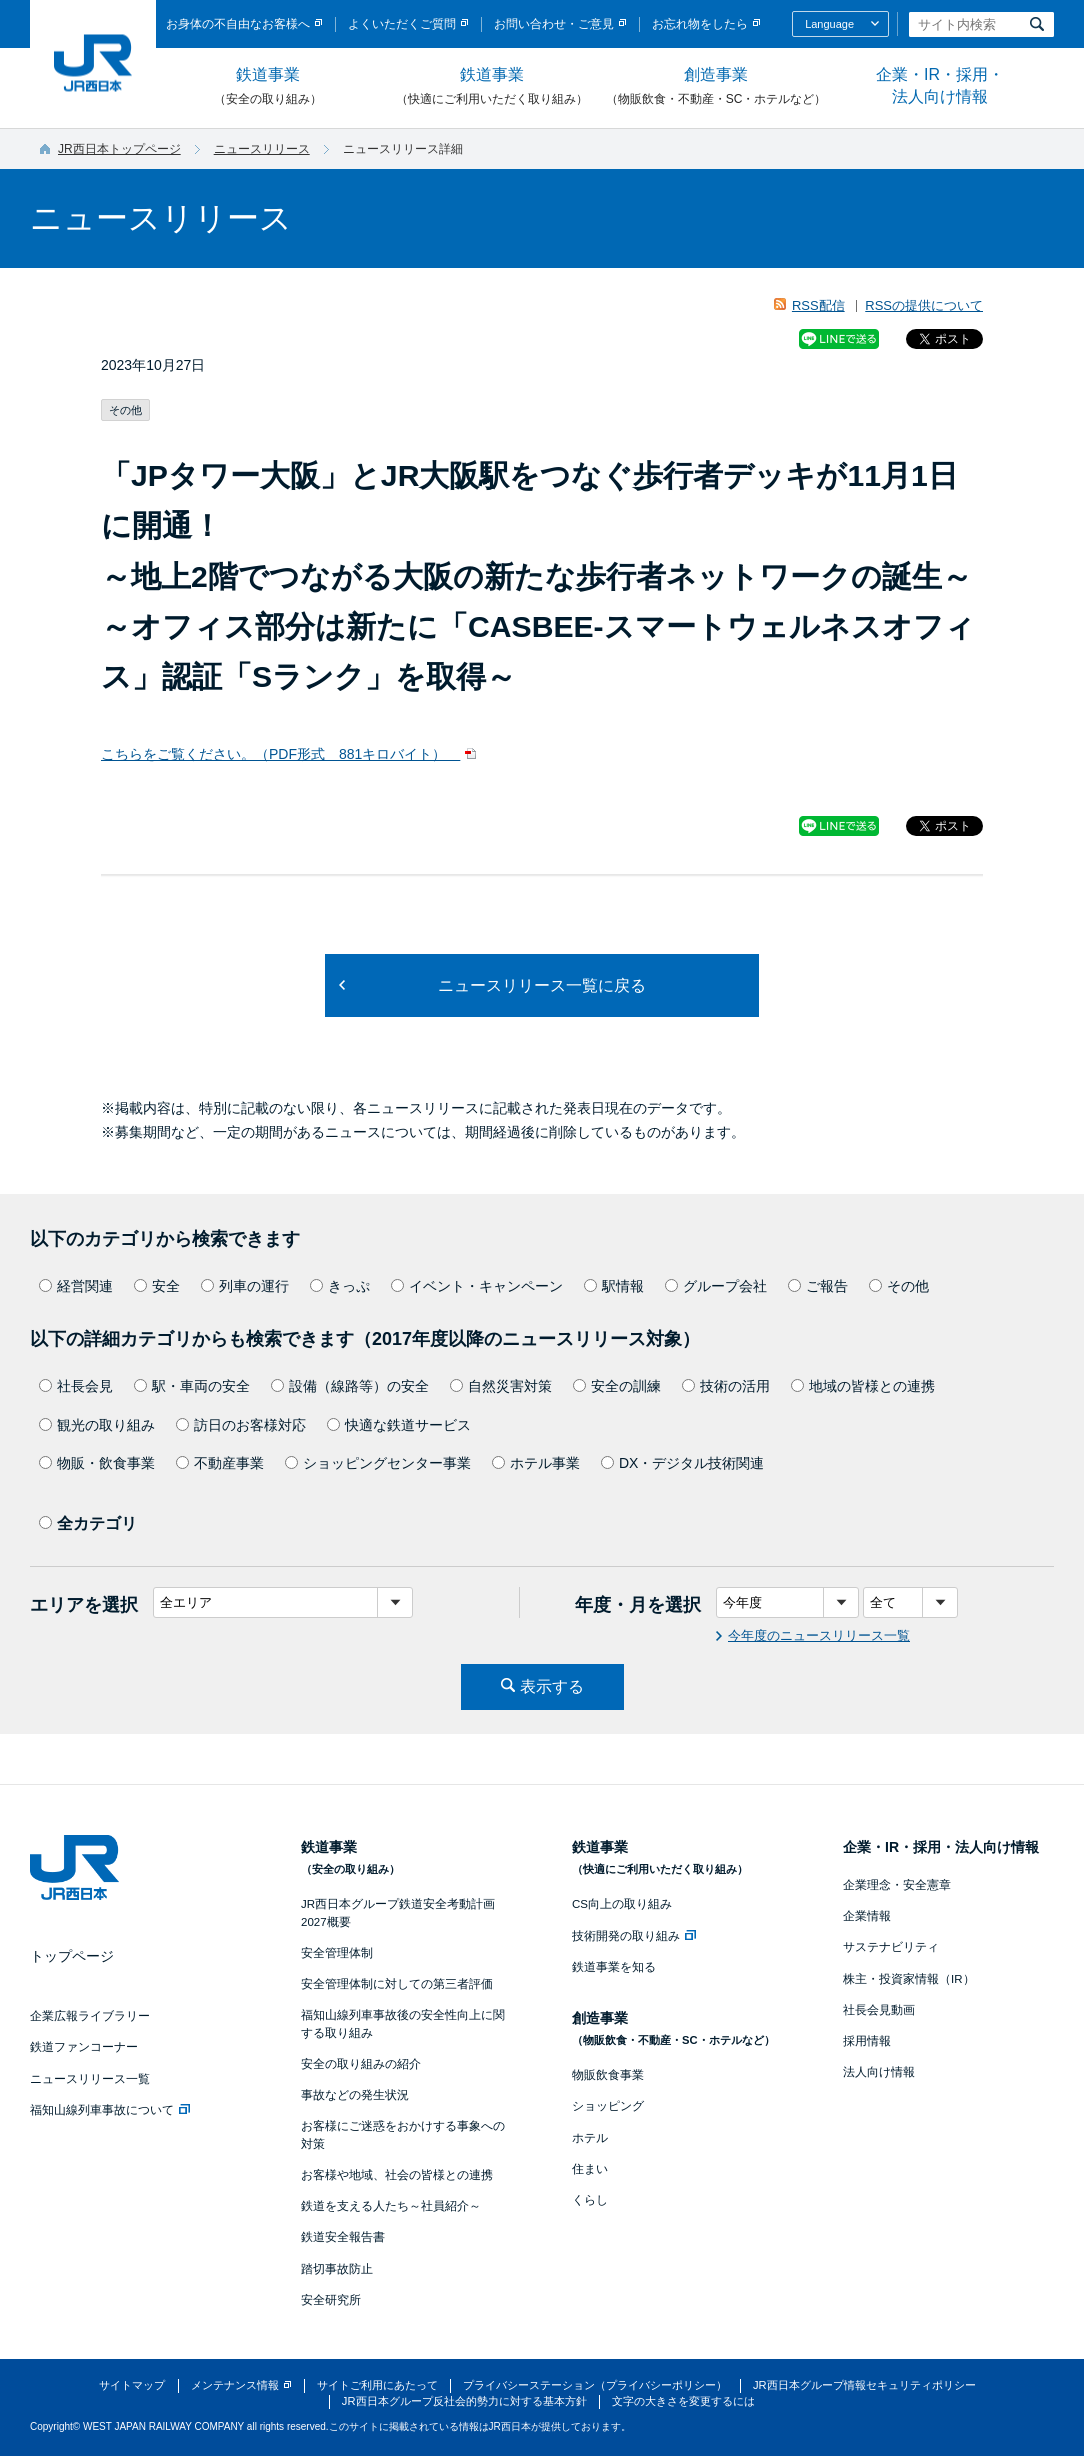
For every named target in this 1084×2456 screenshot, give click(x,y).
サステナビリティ (891, 1947)
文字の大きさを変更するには (683, 2401)
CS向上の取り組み (622, 1904)
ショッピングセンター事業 (378, 1463)
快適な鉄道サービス (399, 1425)
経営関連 (76, 1286)
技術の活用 (726, 1386)
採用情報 (867, 2041)
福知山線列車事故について (110, 2110)
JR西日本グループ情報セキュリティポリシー (864, 2385)
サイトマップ (132, 2385)
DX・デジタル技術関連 (682, 1463)
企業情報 (867, 1916)
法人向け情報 (879, 2072)
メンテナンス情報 (235, 2385)
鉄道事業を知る (614, 1967)
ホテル (590, 2138)
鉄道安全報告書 (343, 2237)
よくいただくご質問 (402, 24)
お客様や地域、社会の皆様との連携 (397, 2175)
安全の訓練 (617, 1386)
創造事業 (716, 87)
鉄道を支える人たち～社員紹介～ (391, 2206)
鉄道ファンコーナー (84, 2047)
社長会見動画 (879, 2010)
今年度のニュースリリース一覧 (819, 1635)
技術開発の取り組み (634, 1936)
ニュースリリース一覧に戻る (542, 985)
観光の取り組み (97, 1425)
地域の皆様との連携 (863, 1386)
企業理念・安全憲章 (897, 1885)
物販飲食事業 (608, 2075)
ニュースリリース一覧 (90, 2079)
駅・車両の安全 (192, 1386)
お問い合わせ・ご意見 (554, 24)
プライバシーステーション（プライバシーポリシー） (595, 2385)
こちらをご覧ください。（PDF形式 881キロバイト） (280, 754)
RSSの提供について (924, 305)
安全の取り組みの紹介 (361, 2064)
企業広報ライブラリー (90, 2016)
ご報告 (818, 1286)
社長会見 (76, 1386)
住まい (590, 2169)
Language (829, 24)
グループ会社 (716, 1286)
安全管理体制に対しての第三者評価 (397, 1984)
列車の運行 (245, 1286)
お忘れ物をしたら (700, 24)
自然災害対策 (501, 1386)
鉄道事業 (268, 87)
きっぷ (340, 1286)
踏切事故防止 (337, 2269)
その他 (899, 1286)
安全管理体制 (337, 1953)
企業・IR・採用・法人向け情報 (940, 85)
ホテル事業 (536, 1463)
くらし (590, 2200)
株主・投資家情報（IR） (909, 1979)
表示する (552, 1686)
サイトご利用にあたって (377, 2385)
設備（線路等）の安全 (350, 1386)
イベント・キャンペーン (477, 1286)
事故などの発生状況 (355, 2095)
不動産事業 (220, 1463)
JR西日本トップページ (119, 149)
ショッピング (608, 2106)
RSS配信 (818, 305)
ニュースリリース (262, 149)
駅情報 (614, 1286)
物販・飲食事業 (97, 1463)
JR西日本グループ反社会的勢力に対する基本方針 (464, 2401)
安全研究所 (331, 2300)
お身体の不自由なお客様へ (238, 24)
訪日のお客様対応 (241, 1425)
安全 (157, 1286)
